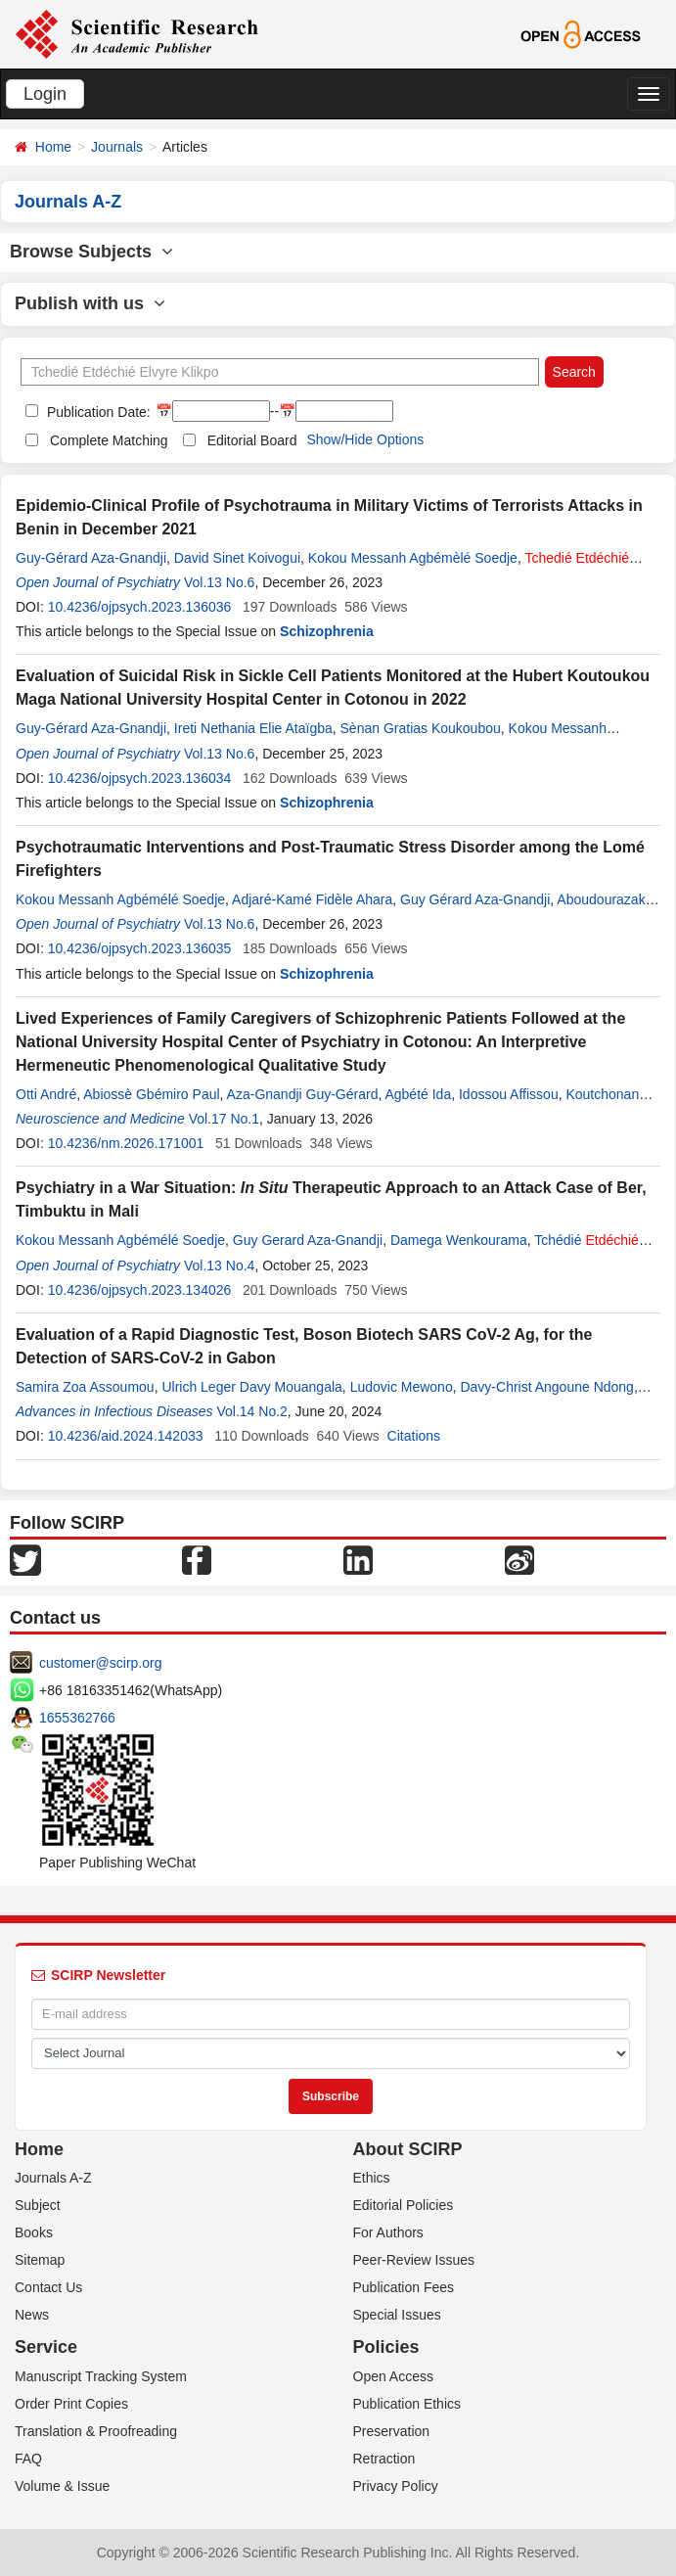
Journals (117, 147)
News (32, 2315)
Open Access (393, 2376)
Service (46, 2347)
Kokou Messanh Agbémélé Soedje (120, 899)
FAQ (28, 2458)
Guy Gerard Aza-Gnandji (308, 1240)
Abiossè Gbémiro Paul (151, 1094)
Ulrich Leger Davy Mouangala (251, 1387)
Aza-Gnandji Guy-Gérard (303, 1094)
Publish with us (90, 303)
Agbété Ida (417, 1094)
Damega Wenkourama (458, 1240)
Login (45, 94)
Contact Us (48, 2287)
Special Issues (397, 2315)
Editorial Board (252, 440)
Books (34, 2232)
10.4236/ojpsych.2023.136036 (140, 607)
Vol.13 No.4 (219, 1265)
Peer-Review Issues (414, 2260)
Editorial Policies (403, 2205)
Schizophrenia (327, 631)
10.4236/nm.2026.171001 (126, 1143)
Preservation (391, 2431)
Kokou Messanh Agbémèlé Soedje (413, 558)
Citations (413, 1436)
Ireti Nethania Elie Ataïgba (253, 728)
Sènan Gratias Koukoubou (420, 728)
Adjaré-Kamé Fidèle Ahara (312, 899)
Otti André (46, 1094)
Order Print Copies (71, 2404)
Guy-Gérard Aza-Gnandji (91, 558)
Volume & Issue (62, 2486)
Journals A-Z (53, 2177)
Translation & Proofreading (96, 2431)
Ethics (371, 2177)
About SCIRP (408, 2149)
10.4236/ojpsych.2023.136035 (140, 948)
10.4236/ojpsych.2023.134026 (140, 1290)
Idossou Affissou (509, 1094)
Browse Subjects (91, 251)
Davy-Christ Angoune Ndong (546, 1387)
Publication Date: (97, 412)
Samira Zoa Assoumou (85, 1387)
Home (53, 147)
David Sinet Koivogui (237, 558)
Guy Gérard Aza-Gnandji (475, 899)
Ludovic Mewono (401, 1387)
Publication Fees (404, 2287)
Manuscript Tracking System (101, 2376)
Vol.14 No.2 (251, 1411)
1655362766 (77, 1717)
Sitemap (40, 2260)
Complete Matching (109, 440)
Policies (386, 2347)
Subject (38, 2205)
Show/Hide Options (365, 439)
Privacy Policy (395, 2486)
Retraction (384, 2458)
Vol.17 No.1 (224, 1119)
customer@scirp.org (100, 1663)
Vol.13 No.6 (219, 582)
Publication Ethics (407, 2404)
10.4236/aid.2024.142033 (125, 1436)
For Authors (388, 2232)
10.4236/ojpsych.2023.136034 (140, 778)
